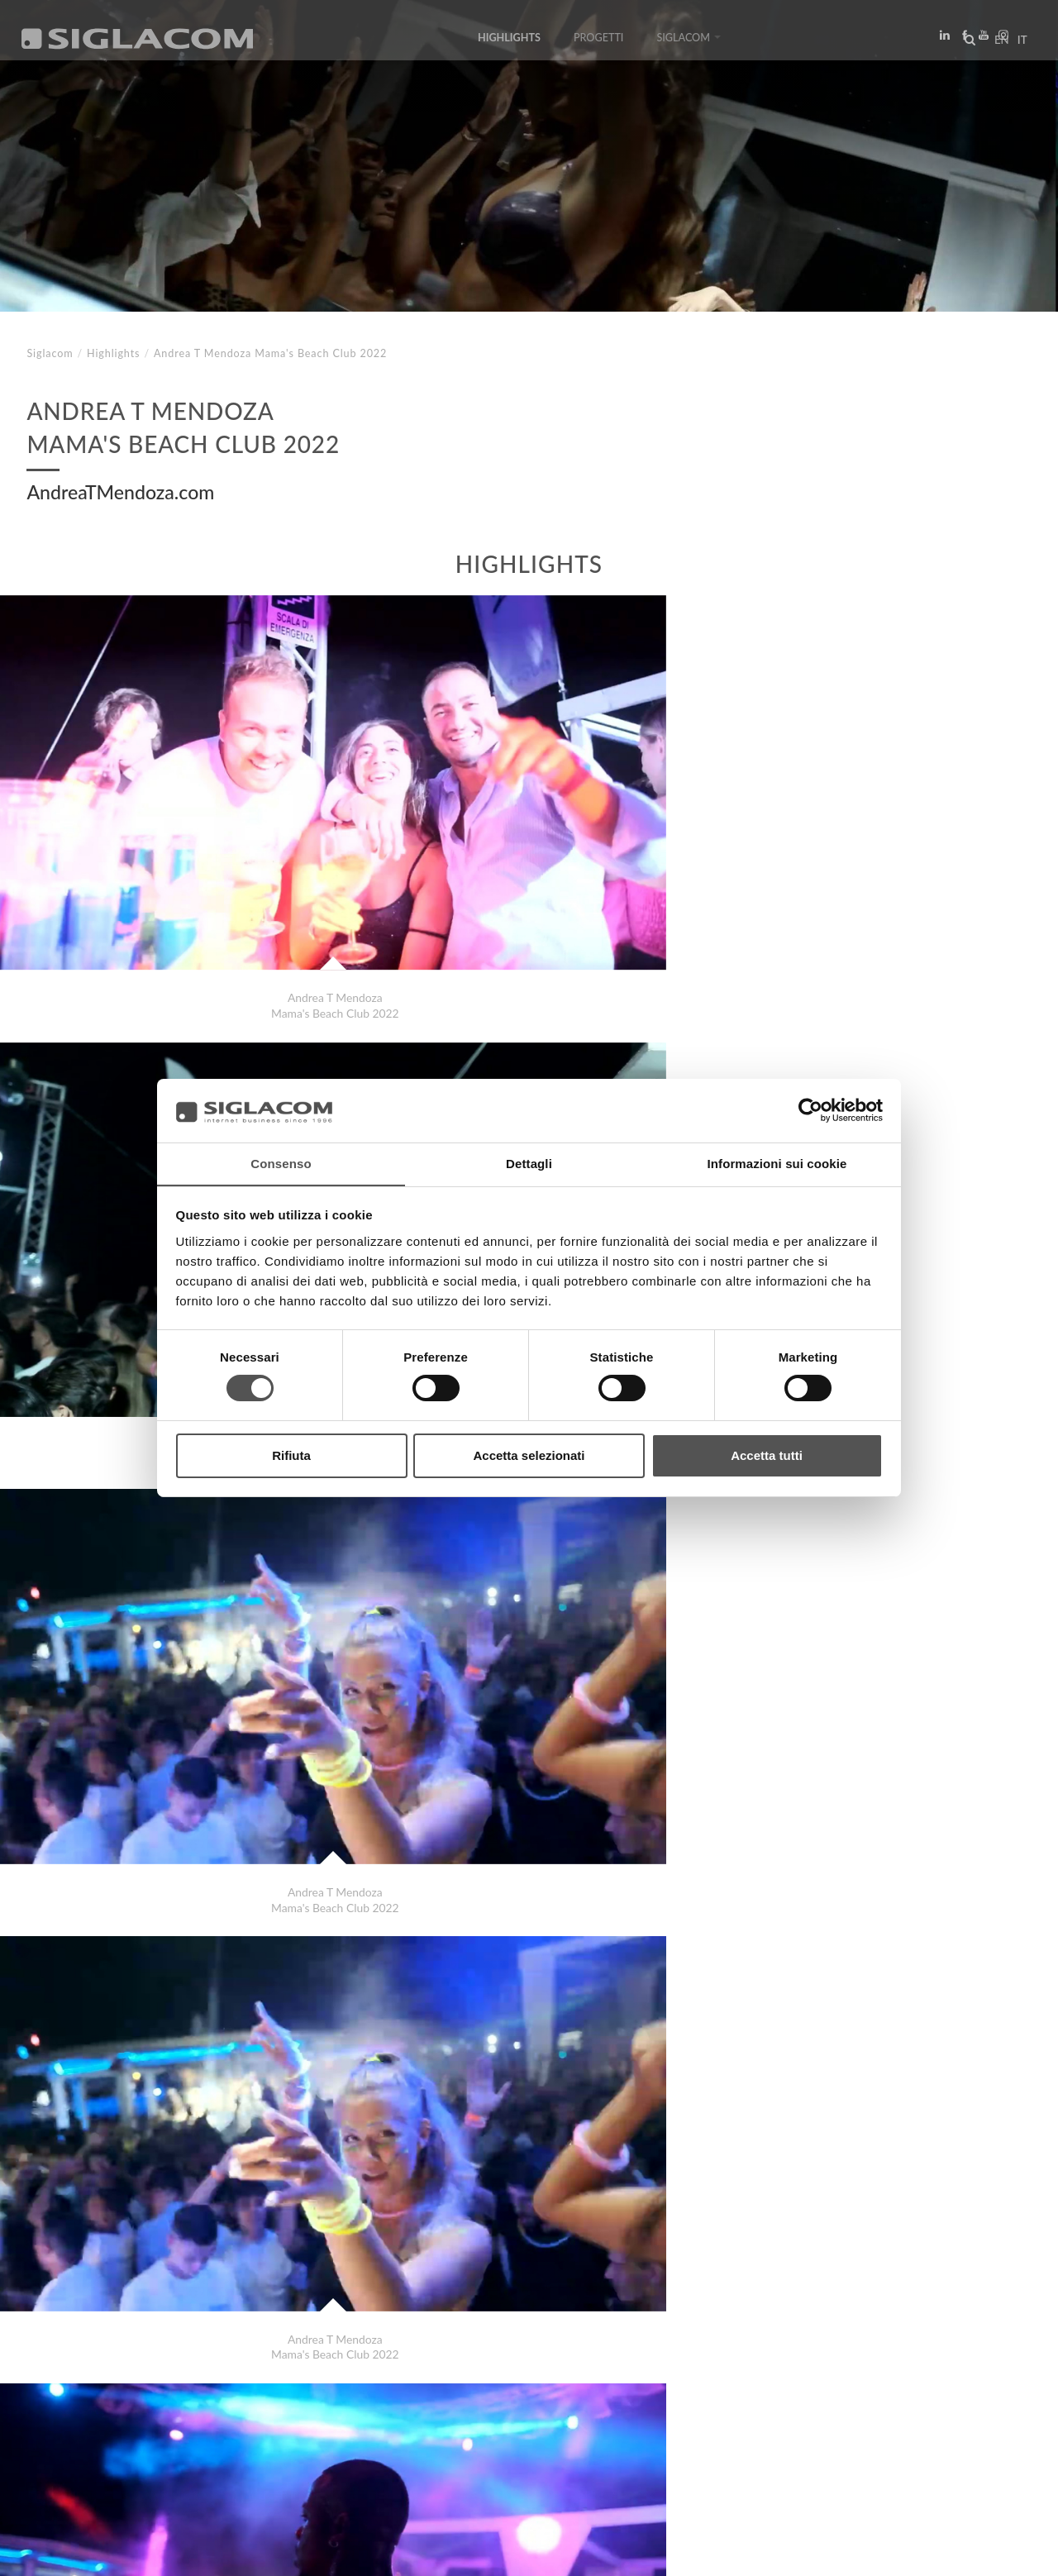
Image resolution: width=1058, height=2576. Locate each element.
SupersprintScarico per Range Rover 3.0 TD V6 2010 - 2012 (208, 2353)
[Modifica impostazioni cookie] (273, 2551)
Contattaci (371, 2413)
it (1017, 44)
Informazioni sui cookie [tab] (777, 1163)
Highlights (509, 43)
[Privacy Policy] (68, 2551)
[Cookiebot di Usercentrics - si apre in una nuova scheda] (810, 1110)
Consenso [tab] (280, 1163)
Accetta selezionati (528, 1455)
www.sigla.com (985, 2552)
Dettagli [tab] (529, 1163)
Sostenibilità (268, 2413)
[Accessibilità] (392, 2551)
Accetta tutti (767, 1455)
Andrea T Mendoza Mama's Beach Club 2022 (171, 2336)
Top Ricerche (81, 2413)
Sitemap (175, 2413)
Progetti (599, 43)
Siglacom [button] (688, 43)
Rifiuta (291, 1455)
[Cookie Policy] (150, 2551)
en (996, 44)
